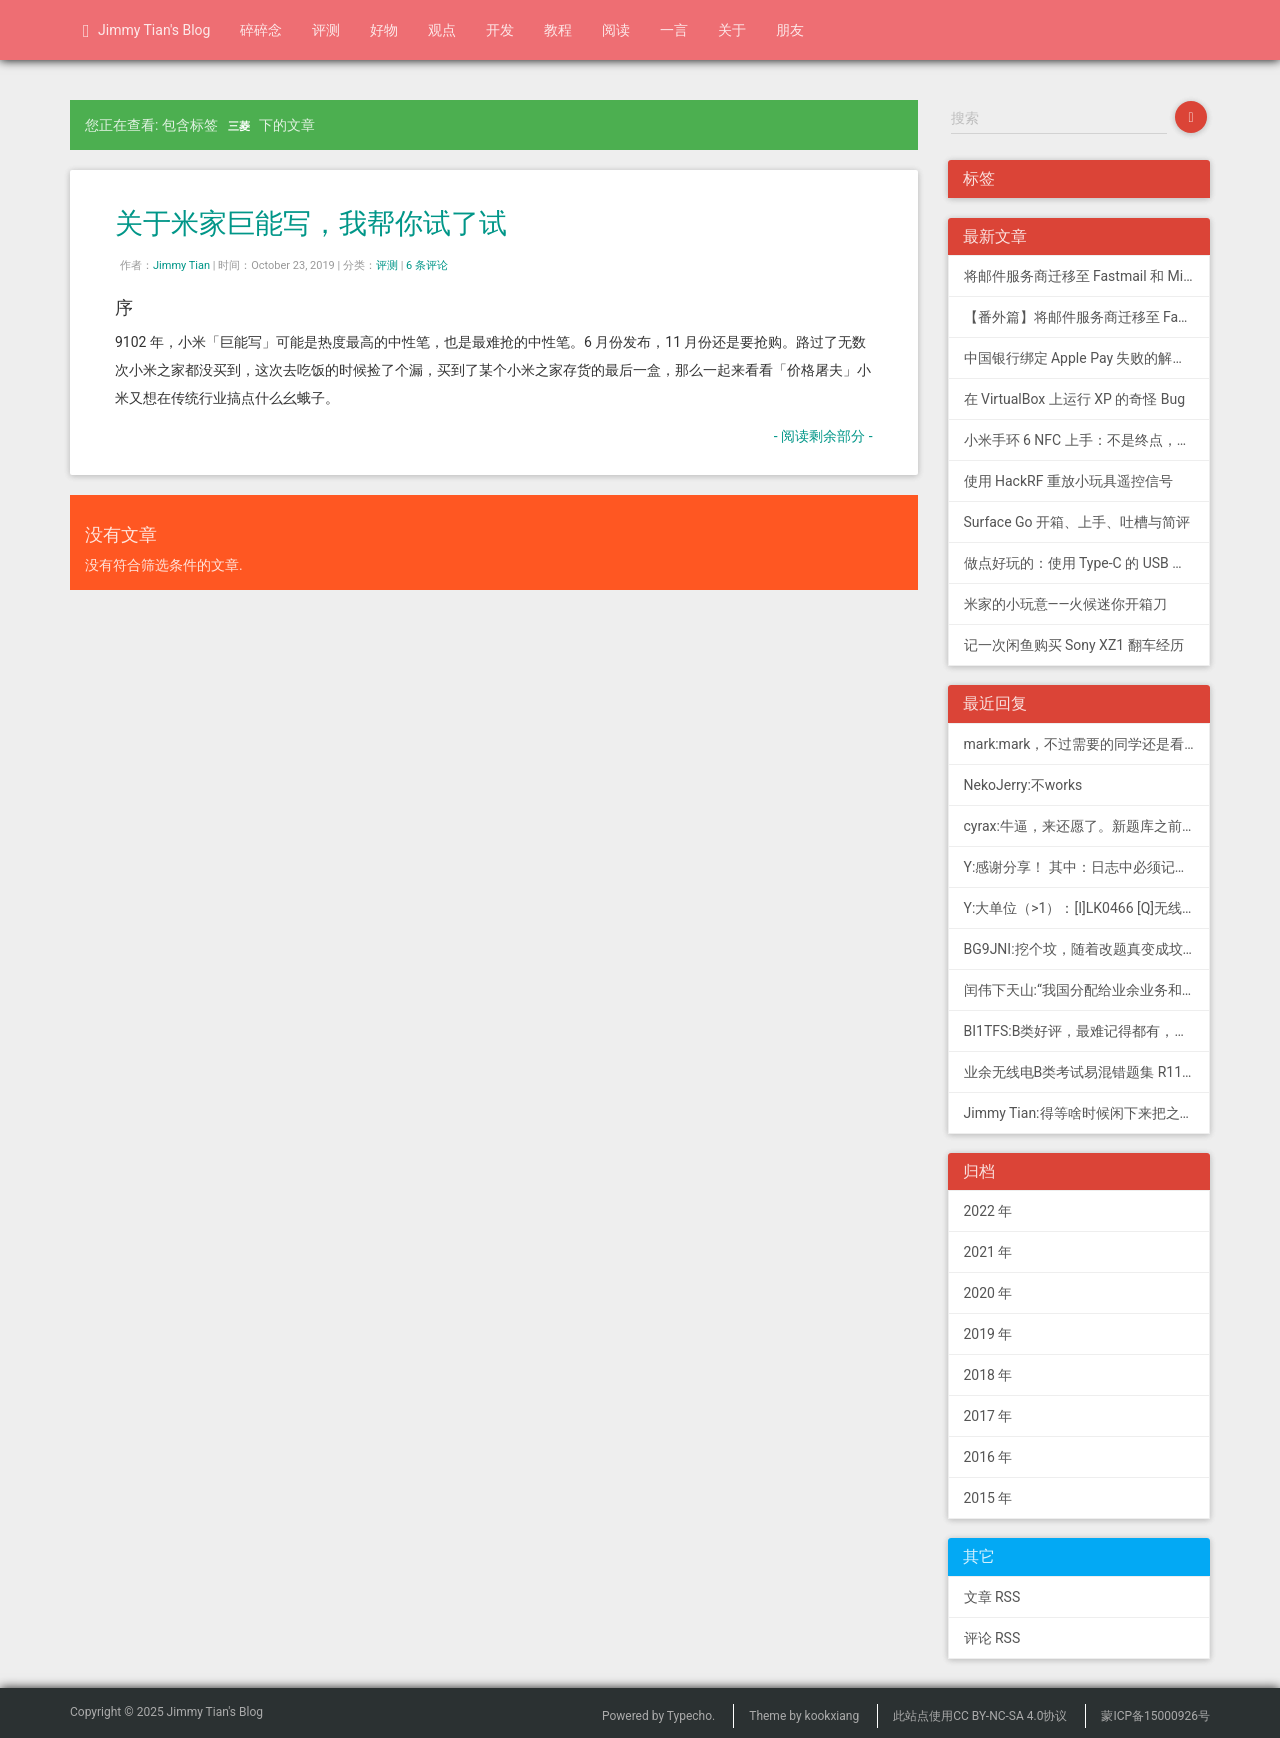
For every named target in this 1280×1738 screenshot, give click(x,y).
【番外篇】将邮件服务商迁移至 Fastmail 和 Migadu (1087, 317)
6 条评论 (427, 265)
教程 (558, 30)
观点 (442, 30)
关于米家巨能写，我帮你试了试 (311, 223)
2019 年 (988, 1334)
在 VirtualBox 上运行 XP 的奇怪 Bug (1075, 399)
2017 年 (988, 1416)
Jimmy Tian (181, 265)
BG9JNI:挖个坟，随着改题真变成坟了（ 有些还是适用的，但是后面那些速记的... (1087, 949)
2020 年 (988, 1293)
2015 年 (988, 1498)
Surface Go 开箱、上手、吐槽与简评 (1077, 522)
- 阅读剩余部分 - (823, 436)
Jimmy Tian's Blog (146, 31)
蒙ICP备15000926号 (1155, 1716)
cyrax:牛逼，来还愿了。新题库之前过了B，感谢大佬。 (1087, 826)
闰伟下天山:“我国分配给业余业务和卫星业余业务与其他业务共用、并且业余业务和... (1087, 990)
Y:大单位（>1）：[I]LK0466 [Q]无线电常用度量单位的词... (1087, 908)
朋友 (790, 30)
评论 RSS (992, 1638)
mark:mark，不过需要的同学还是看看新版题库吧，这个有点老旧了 (1087, 744)
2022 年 (988, 1211)
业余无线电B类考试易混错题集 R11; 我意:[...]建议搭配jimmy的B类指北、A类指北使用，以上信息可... (1087, 1072)
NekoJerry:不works (1023, 785)
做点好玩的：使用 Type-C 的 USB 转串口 (1087, 563)
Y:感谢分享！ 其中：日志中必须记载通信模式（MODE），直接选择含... (1087, 867)
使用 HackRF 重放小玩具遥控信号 (1068, 481)
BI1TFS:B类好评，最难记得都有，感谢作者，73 (1087, 1031)
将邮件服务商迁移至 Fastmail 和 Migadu (1087, 276)
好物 (384, 30)
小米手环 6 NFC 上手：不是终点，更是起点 (1087, 440)
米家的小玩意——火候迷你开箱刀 (1066, 604)
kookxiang (832, 1716)
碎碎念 (261, 30)
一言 (674, 30)
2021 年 (988, 1252)
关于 (732, 30)
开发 (500, 30)
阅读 (616, 30)
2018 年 (988, 1375)
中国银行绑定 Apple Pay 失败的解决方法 (1087, 358)
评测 (326, 30)
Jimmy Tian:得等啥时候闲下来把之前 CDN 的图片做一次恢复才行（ (1087, 1113)
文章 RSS (992, 1597)
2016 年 (988, 1457)
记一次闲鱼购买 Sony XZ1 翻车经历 (1074, 645)
